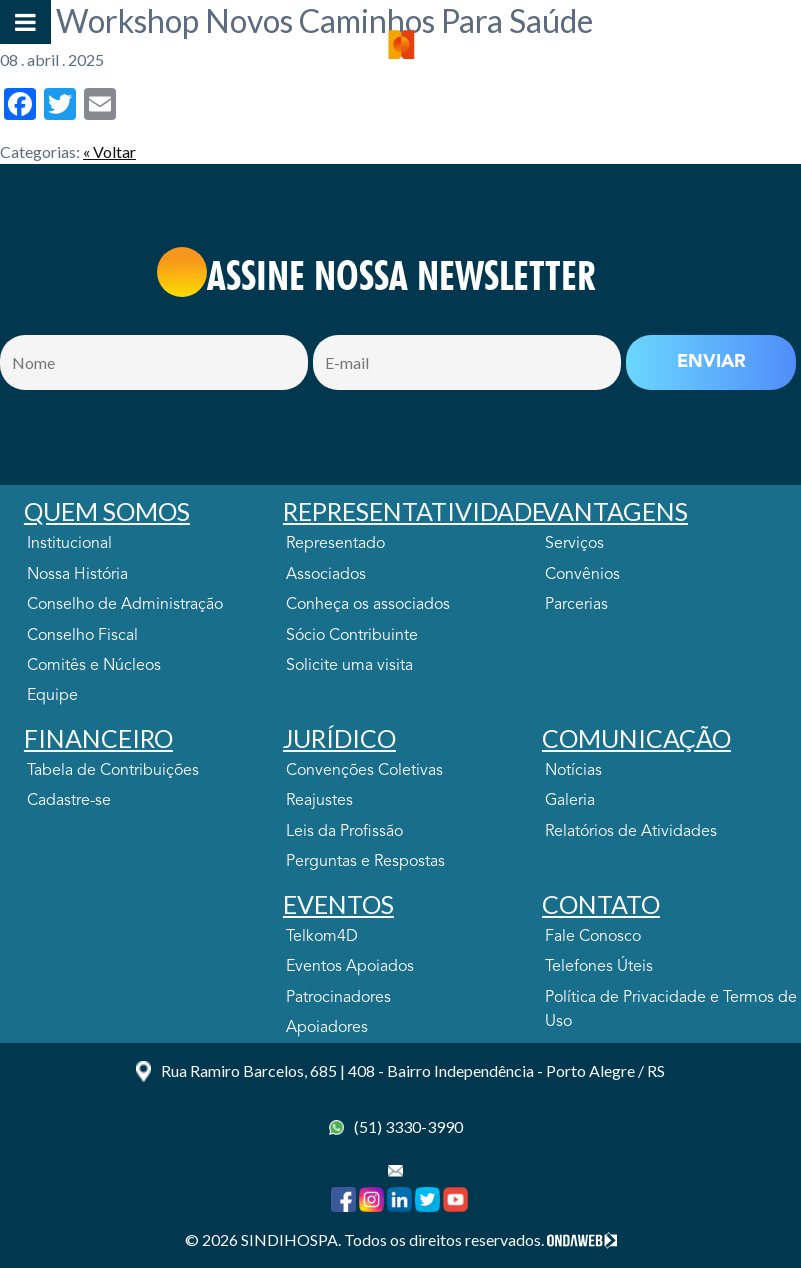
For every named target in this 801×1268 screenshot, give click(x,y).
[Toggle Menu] (25, 22)
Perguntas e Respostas (365, 862)
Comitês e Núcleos (94, 666)
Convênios (582, 575)
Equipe (52, 696)
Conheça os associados (368, 605)
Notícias (573, 771)
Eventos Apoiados (350, 967)
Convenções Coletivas (364, 771)
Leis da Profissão (344, 832)
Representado (335, 544)
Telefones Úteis (599, 967)
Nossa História (77, 575)
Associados (326, 575)
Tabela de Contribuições (113, 771)
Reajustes (319, 801)
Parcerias (576, 605)
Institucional (69, 544)
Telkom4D (322, 937)
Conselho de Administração (125, 605)
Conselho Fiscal (82, 636)
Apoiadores (327, 1028)
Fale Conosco (593, 937)
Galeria (570, 801)
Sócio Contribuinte (352, 636)
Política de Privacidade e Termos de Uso (671, 1010)
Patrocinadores (338, 998)
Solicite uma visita (349, 666)
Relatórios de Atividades (631, 832)
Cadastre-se (69, 801)
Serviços (574, 544)
